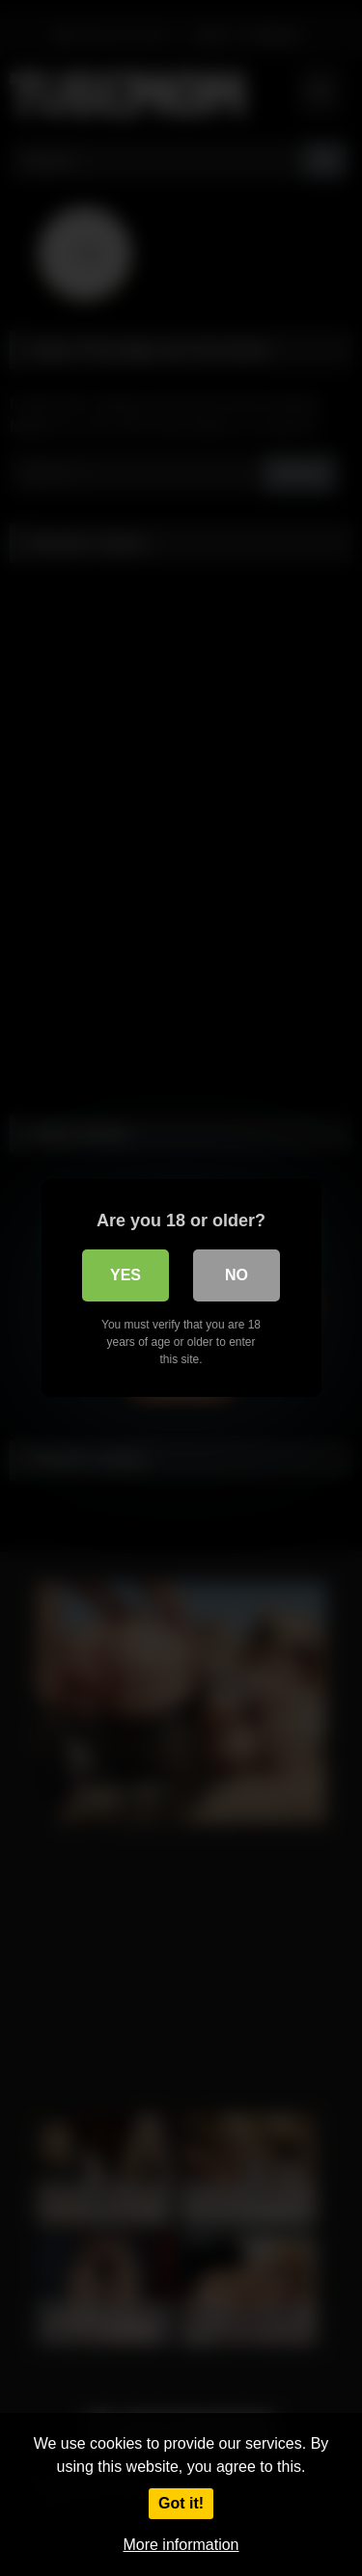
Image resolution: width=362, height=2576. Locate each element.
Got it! (181, 2503)
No (236, 1275)
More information (180, 2544)
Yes (125, 1275)
